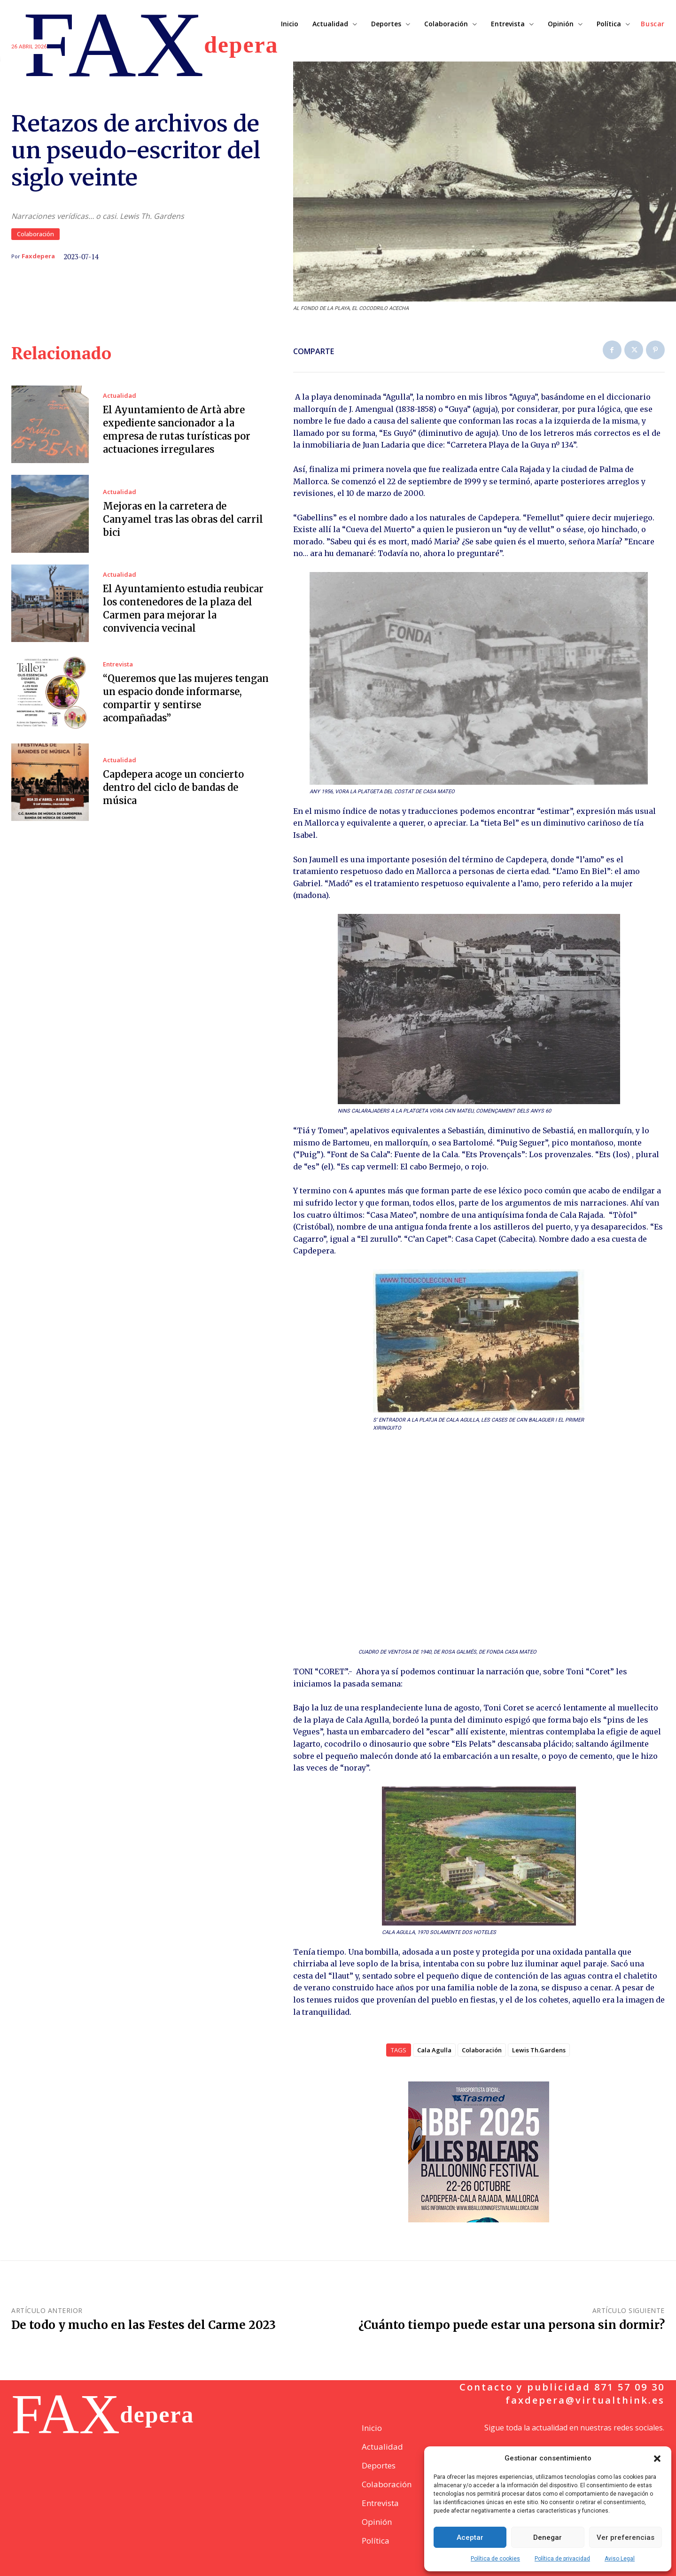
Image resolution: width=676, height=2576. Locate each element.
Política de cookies (495, 2558)
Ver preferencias (625, 2537)
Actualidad (119, 396)
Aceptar (470, 2537)
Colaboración (35, 234)
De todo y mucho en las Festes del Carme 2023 (143, 2325)
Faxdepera (38, 256)
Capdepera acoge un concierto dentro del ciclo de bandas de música (173, 787)
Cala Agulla (434, 2050)
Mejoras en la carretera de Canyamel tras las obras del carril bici (183, 519)
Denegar (547, 2537)
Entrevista (118, 664)
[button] (657, 2458)
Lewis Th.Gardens (539, 2050)
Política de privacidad (562, 2558)
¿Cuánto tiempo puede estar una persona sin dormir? (511, 2325)
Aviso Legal (620, 2558)
